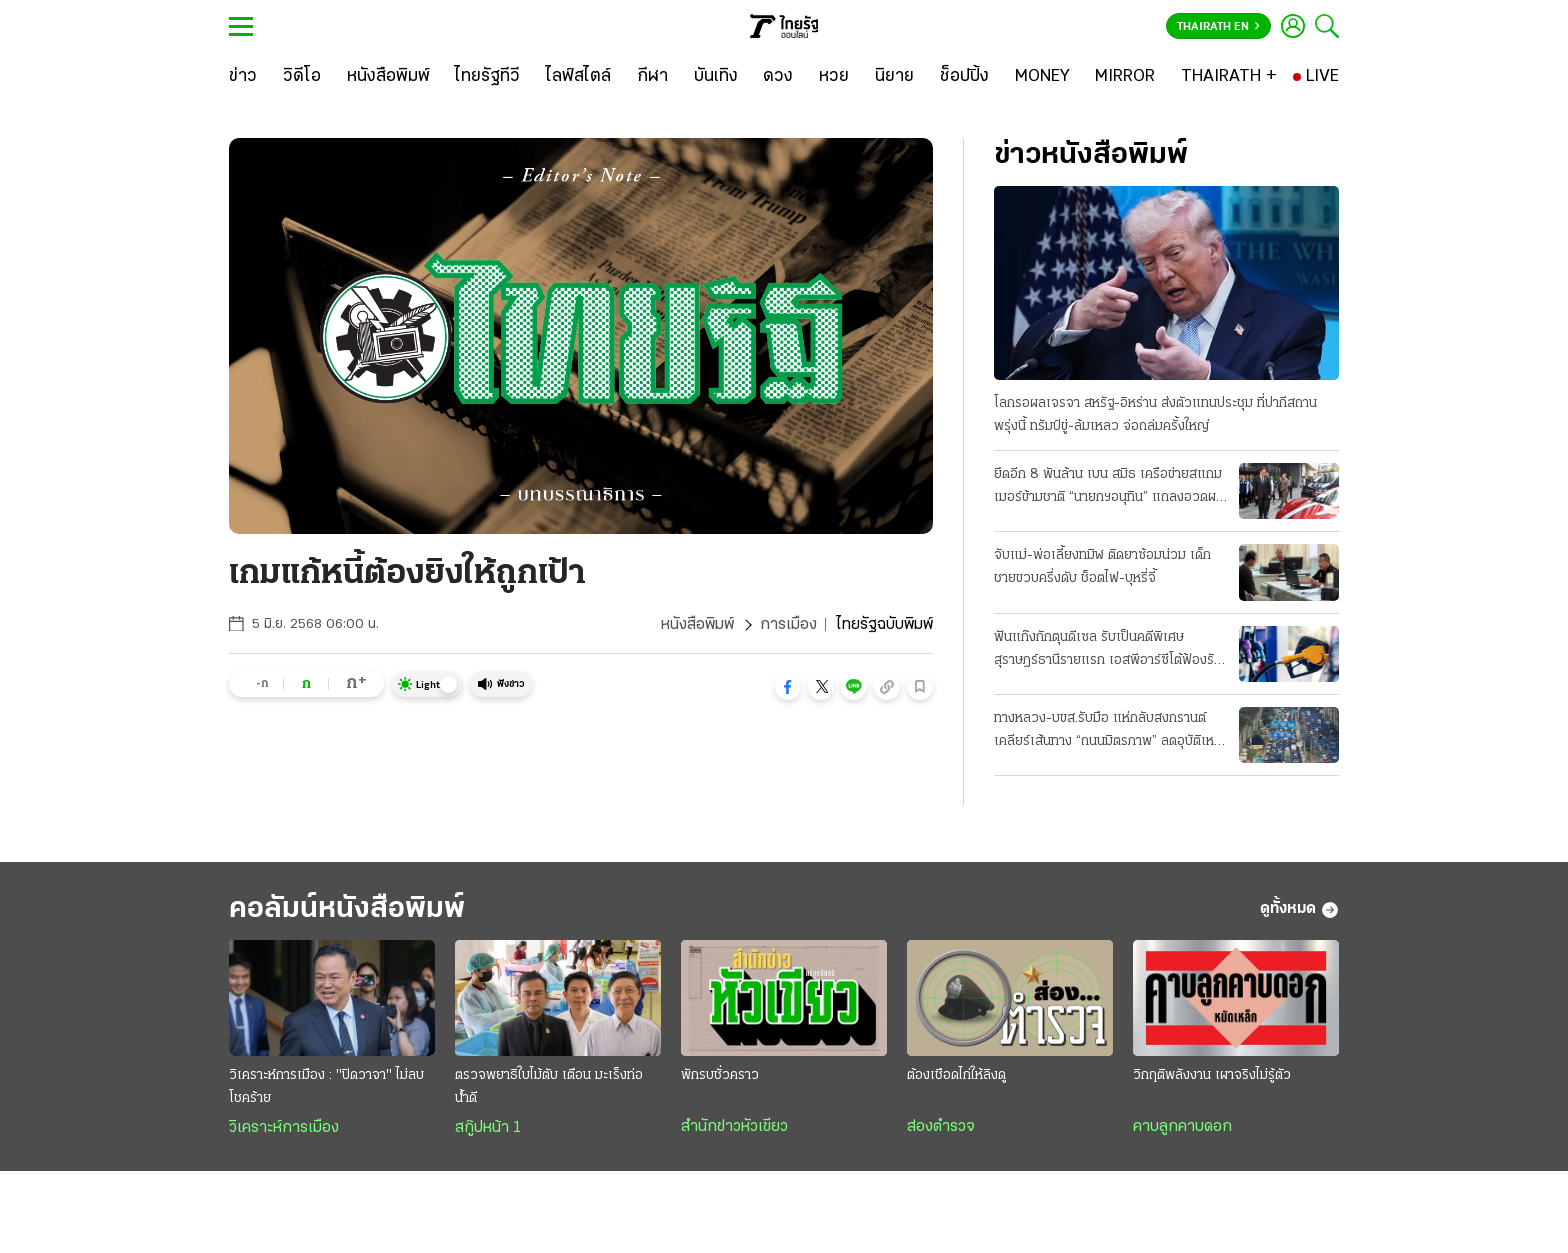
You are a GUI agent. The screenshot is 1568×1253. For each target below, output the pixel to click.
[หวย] (834, 77)
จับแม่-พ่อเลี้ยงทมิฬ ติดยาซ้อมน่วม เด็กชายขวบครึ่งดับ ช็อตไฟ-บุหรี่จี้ (1102, 567)
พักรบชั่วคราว (720, 1075)
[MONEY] (1042, 77)
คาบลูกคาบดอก (1182, 1127)
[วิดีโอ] (302, 77)
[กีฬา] (652, 77)
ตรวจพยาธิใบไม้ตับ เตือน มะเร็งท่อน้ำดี (549, 1087)
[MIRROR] (1125, 77)
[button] (788, 687)
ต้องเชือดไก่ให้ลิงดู (956, 1075)
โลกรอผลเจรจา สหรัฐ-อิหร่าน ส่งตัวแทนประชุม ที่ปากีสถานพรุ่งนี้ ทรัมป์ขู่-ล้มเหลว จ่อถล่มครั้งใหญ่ (1155, 415)
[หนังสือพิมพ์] (388, 77)
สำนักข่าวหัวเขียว (734, 1127)
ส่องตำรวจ (941, 1127)
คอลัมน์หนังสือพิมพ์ (347, 909)
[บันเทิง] (716, 77)
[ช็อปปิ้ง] (964, 77)
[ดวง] (778, 77)
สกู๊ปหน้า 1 (488, 1128)
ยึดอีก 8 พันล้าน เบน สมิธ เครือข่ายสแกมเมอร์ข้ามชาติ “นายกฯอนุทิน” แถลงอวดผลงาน (1109, 488)
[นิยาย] (894, 77)
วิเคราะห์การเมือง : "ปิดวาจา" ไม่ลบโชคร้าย (326, 1087)
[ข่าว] (243, 77)
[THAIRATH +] (1229, 77)
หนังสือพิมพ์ (697, 625)
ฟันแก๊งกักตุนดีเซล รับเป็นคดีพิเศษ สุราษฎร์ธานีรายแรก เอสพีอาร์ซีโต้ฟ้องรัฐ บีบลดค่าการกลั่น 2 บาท (1107, 651)
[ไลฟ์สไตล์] (578, 77)
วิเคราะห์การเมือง (284, 1128)
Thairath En (1218, 27)
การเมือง (788, 625)
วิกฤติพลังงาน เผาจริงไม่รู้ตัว (1212, 1075)
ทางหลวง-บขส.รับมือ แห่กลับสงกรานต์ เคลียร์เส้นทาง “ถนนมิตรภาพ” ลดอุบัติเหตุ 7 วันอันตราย (1108, 732)
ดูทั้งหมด (1299, 910)
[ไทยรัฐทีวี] (487, 77)
